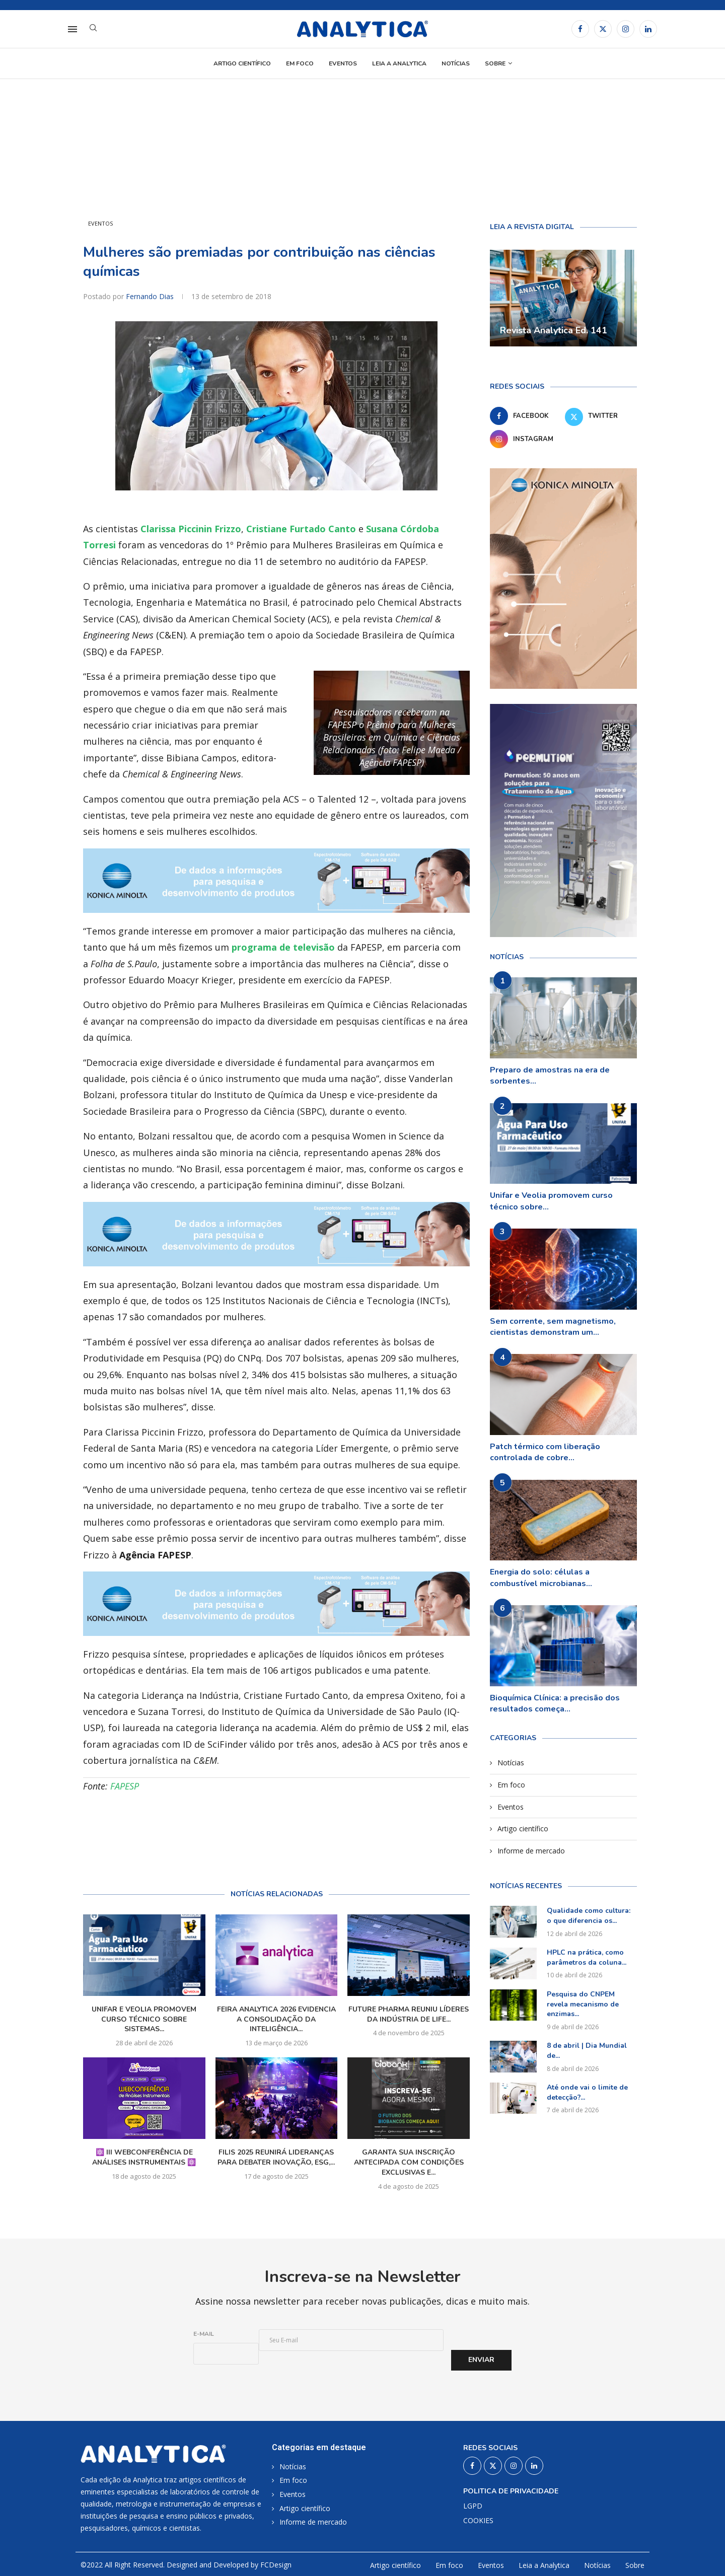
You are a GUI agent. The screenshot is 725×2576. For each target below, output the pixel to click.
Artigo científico (242, 63)
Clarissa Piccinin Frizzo (190, 529)
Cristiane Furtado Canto (301, 529)
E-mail (203, 2334)
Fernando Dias (151, 296)
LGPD (472, 2506)
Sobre (495, 63)
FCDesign (276, 2564)
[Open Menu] (72, 29)
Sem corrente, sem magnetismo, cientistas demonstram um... (553, 1327)
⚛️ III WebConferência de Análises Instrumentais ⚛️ (144, 2157)
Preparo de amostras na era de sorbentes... (550, 1075)
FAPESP (124, 1786)
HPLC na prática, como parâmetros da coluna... (586, 1957)
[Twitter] (603, 29)
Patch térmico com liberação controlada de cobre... (545, 1452)
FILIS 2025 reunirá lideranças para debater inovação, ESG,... (276, 2157)
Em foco (300, 63)
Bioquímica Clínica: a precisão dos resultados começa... (555, 1703)
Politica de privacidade (510, 2491)
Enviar (481, 2360)
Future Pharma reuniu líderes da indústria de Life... (408, 2014)
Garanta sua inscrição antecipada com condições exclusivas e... (409, 2162)
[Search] (93, 29)
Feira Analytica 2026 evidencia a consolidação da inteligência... (276, 2019)
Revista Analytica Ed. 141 (553, 330)
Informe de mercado (531, 1850)
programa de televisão (283, 947)
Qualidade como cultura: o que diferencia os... (588, 1915)
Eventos (343, 63)
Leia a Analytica (399, 63)
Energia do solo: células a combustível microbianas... (541, 1577)
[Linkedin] (648, 29)
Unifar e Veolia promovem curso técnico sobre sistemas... (144, 2019)
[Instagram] (625, 29)
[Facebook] (580, 29)
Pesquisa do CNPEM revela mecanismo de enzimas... (583, 2004)
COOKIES (478, 2520)
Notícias (456, 63)
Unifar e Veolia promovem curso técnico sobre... (551, 1201)
